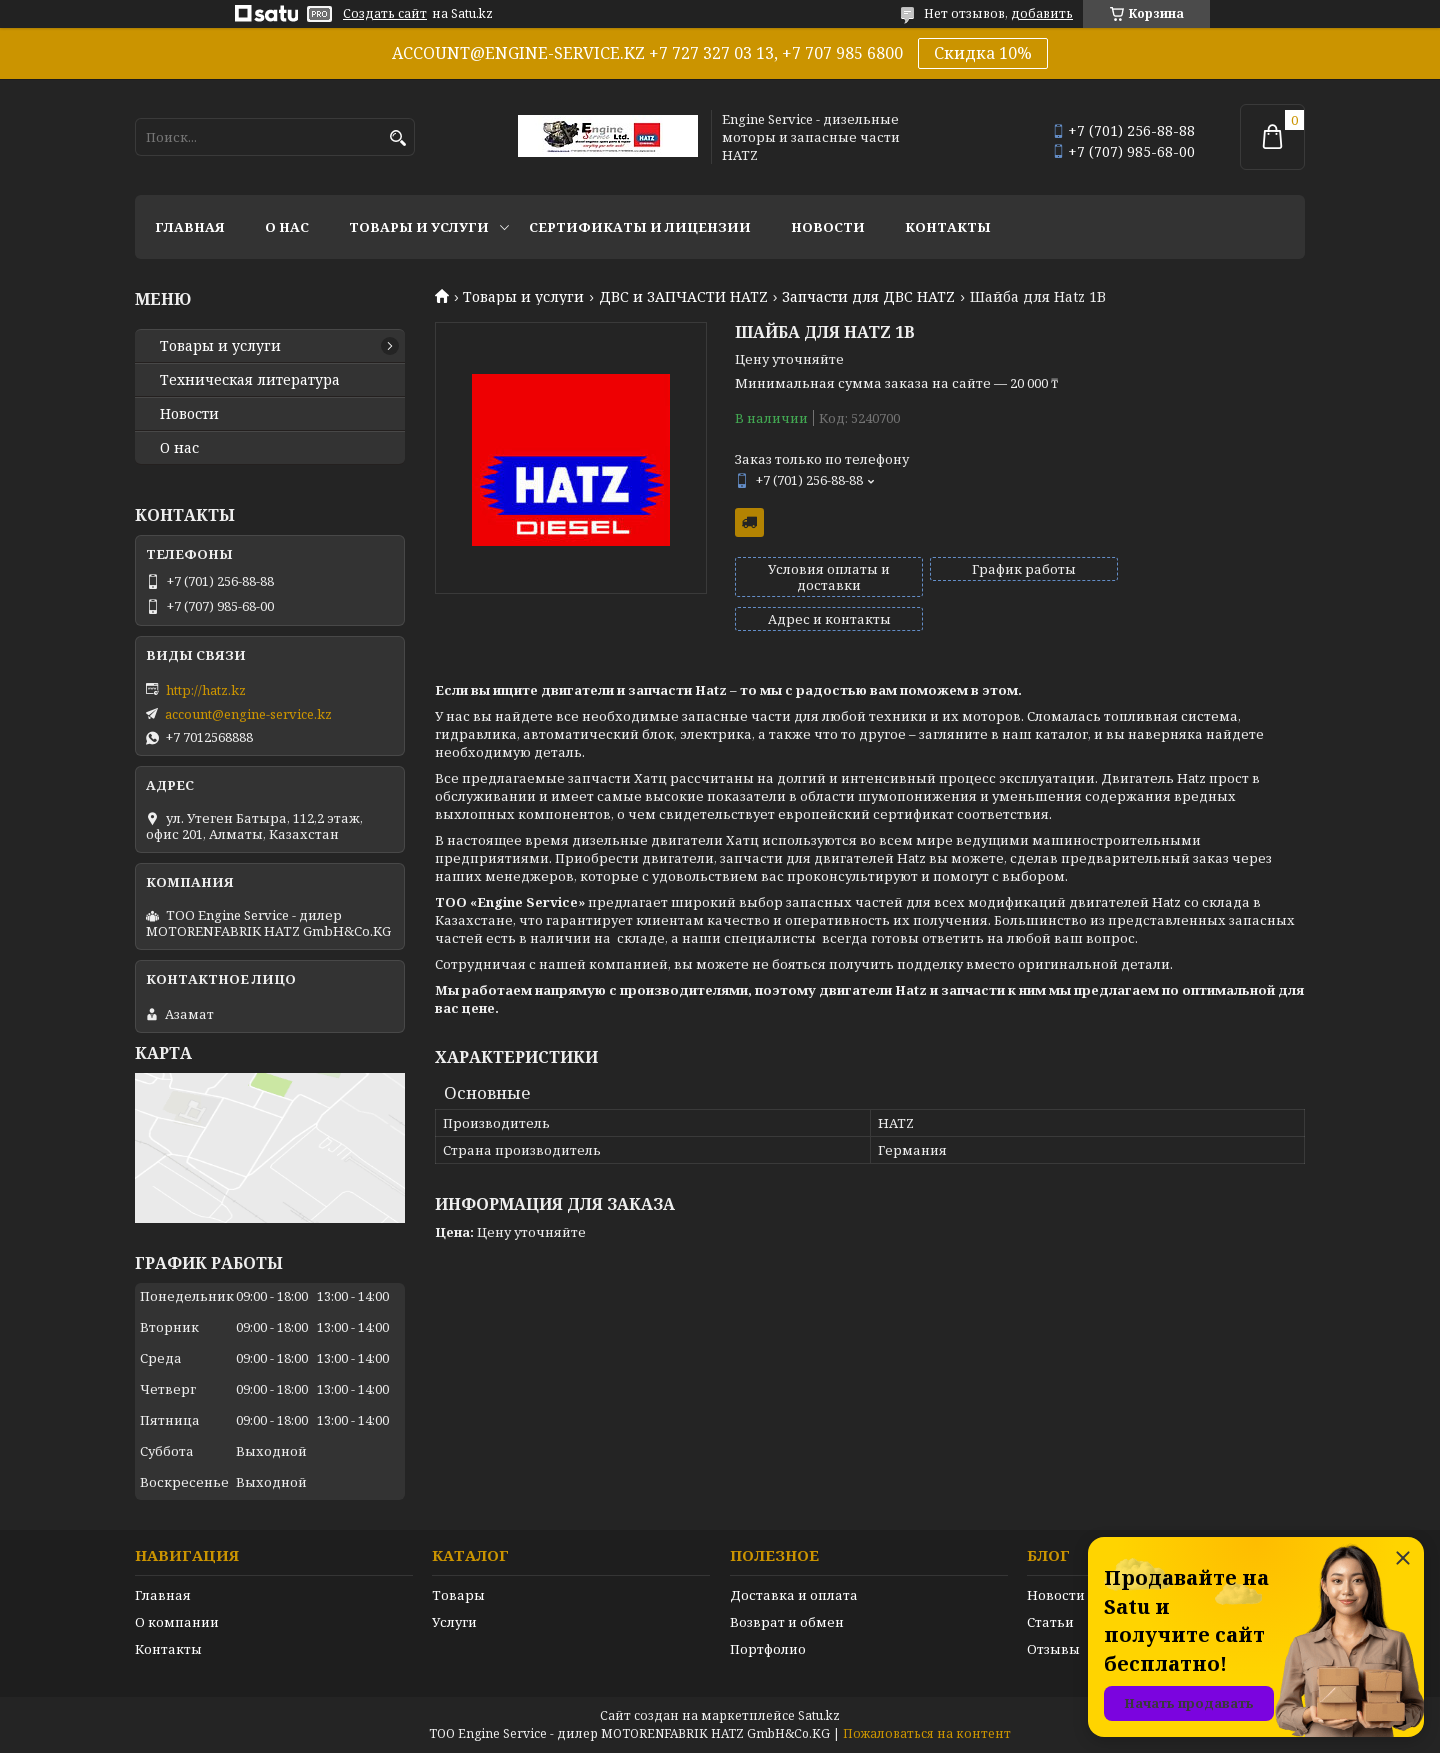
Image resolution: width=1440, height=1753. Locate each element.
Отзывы (1053, 1649)
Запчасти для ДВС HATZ (868, 297)
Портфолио (768, 1649)
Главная (190, 227)
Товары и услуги (419, 227)
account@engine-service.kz (248, 714)
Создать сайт (385, 14)
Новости (828, 227)
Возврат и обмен (787, 1622)
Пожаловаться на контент (927, 1733)
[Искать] (397, 138)
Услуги (454, 1622)
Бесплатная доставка (749, 522)
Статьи (1050, 1622)
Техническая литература (250, 380)
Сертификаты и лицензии (640, 227)
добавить (1042, 13)
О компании (177, 1622)
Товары (458, 1595)
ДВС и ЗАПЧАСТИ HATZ (683, 297)
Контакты (948, 227)
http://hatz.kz (206, 690)
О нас (287, 227)
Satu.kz (819, 1715)
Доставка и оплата (794, 1595)
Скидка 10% (983, 53)
